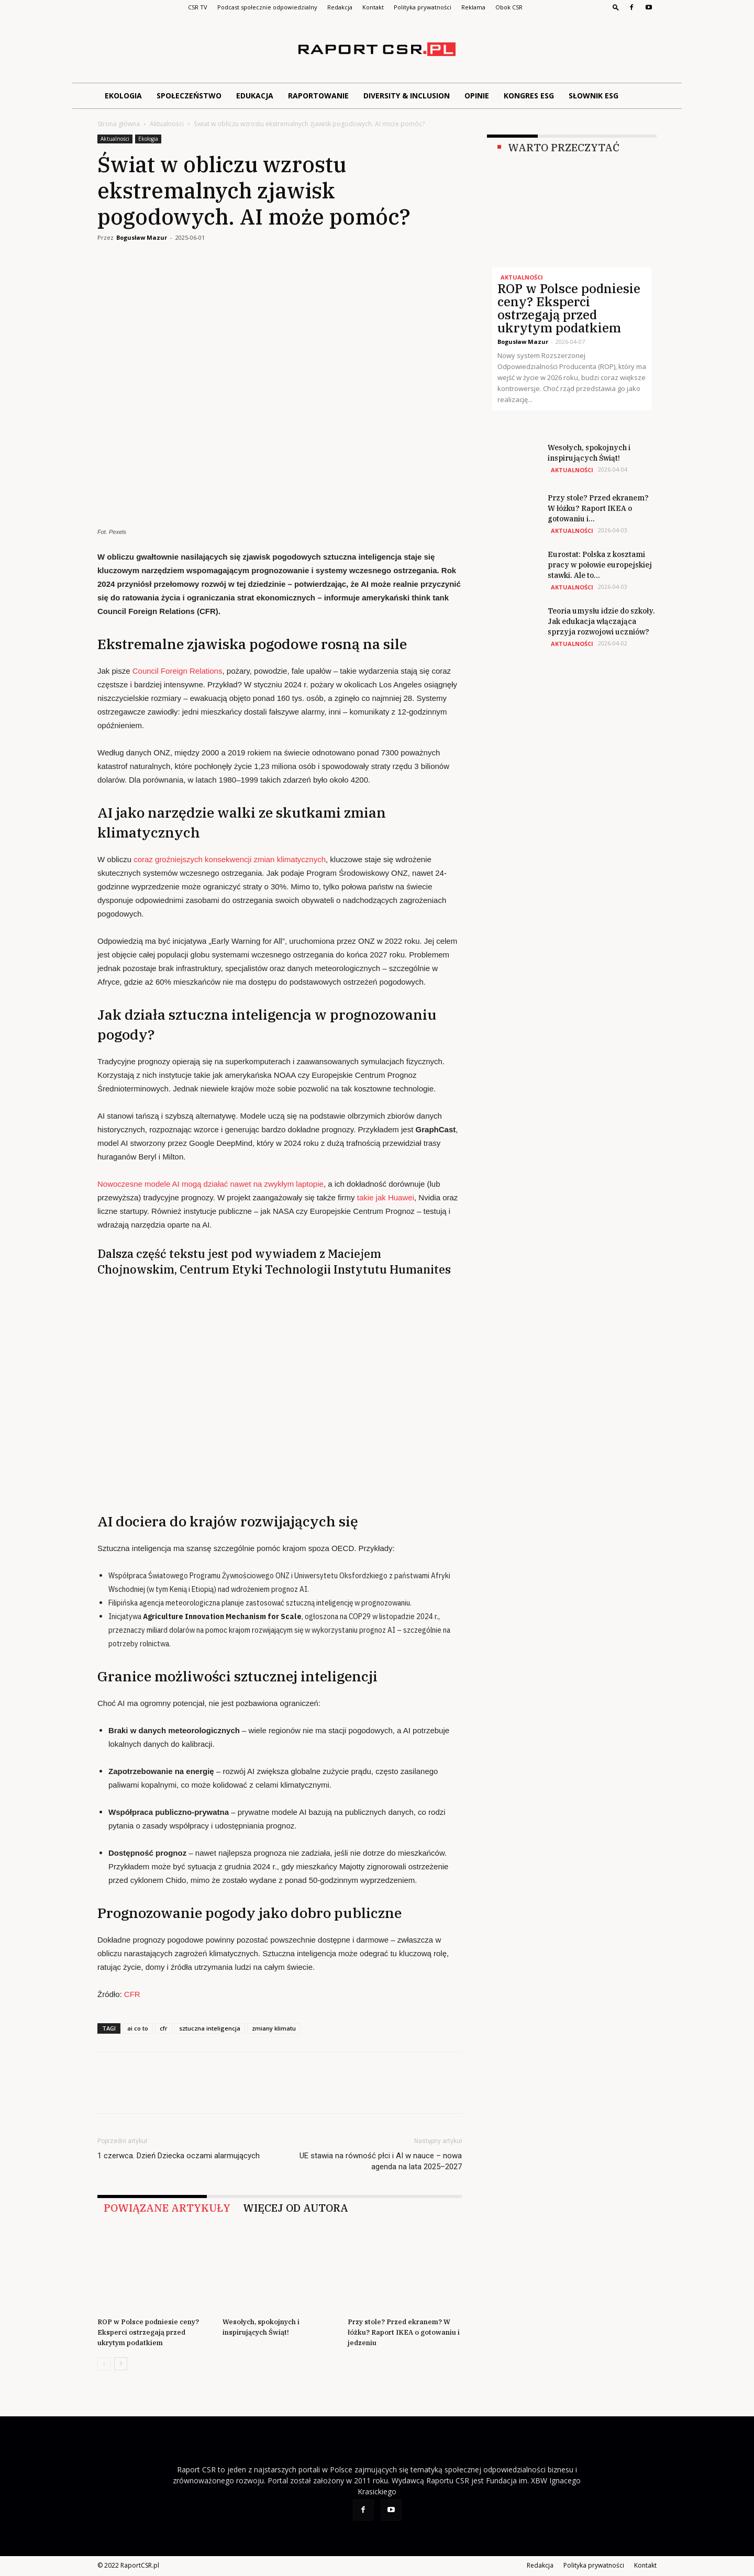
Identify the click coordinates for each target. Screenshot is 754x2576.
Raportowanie (318, 96)
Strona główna (118, 123)
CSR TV (197, 7)
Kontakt (373, 7)
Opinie (476, 96)
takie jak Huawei (385, 1197)
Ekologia (123, 96)
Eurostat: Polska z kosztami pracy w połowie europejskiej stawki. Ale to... (600, 565)
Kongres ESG (529, 96)
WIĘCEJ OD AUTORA (295, 2208)
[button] (616, 7)
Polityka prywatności (422, 7)
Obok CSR (509, 7)
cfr (164, 2028)
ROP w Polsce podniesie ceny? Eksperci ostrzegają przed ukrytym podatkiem (148, 2332)
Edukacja (254, 96)
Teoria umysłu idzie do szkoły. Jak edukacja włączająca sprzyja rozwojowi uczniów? (601, 621)
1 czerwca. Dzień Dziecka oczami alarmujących (178, 2155)
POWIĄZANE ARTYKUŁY (167, 2208)
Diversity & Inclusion (406, 96)
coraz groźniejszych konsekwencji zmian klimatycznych (230, 859)
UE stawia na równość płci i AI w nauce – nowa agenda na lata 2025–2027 (381, 2161)
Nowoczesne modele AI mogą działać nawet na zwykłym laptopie (210, 1183)
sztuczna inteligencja (209, 2028)
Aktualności (167, 123)
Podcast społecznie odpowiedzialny (267, 7)
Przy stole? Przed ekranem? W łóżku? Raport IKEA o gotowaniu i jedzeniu (404, 2332)
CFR (132, 1994)
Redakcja (339, 7)
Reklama (473, 7)
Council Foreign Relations (177, 670)
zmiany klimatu (274, 2028)
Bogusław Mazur (141, 237)
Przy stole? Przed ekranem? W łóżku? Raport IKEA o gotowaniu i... (598, 508)
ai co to (137, 2028)
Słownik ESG (593, 96)
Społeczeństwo (189, 96)
